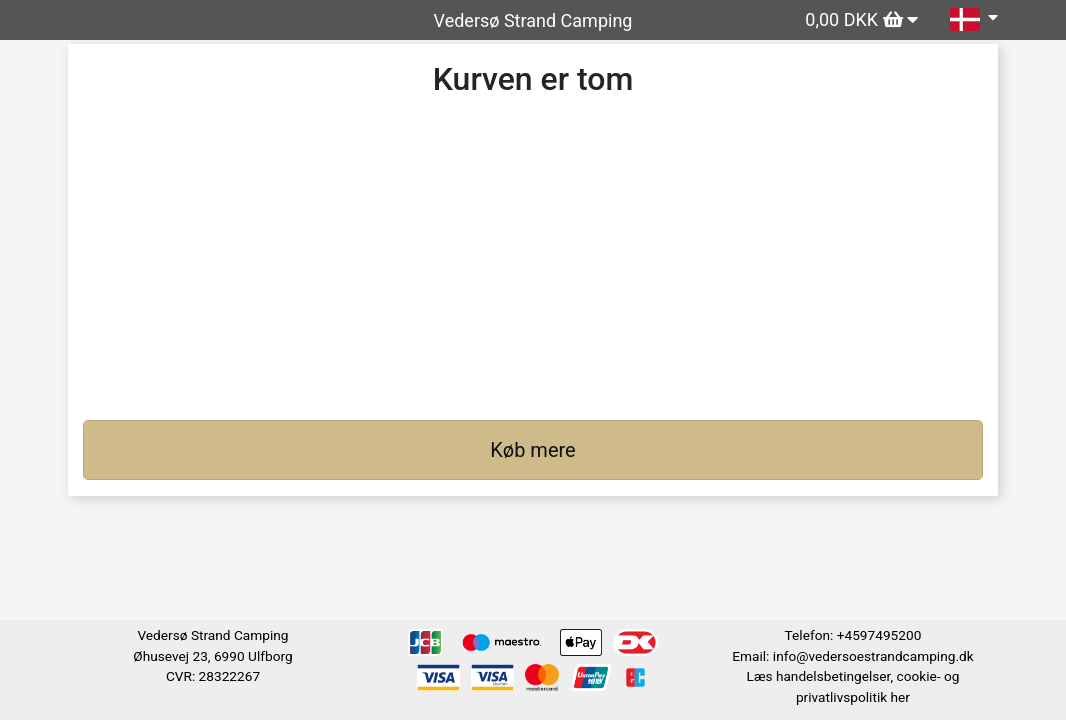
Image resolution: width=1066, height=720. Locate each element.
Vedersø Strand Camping (533, 20)
